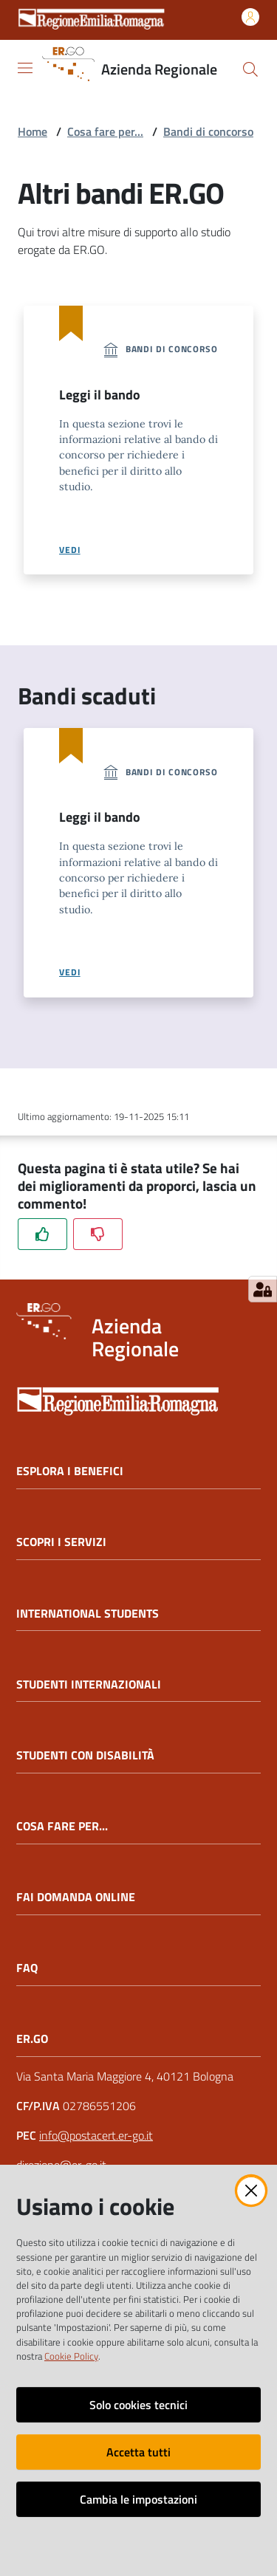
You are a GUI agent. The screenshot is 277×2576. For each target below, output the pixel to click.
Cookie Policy (71, 2356)
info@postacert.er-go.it (96, 2135)
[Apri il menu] (25, 68)
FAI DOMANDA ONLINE (75, 1897)
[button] (250, 69)
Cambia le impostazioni (138, 2499)
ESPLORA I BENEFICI (69, 1471)
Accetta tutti (138, 2452)
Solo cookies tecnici (138, 2405)
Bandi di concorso (208, 131)
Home (32, 131)
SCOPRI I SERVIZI (61, 1542)
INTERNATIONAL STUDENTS (87, 1614)
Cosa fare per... (105, 131)
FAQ (27, 1968)
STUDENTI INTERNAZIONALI (88, 1684)
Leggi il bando (99, 395)
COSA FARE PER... (62, 1826)
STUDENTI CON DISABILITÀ (85, 1755)
